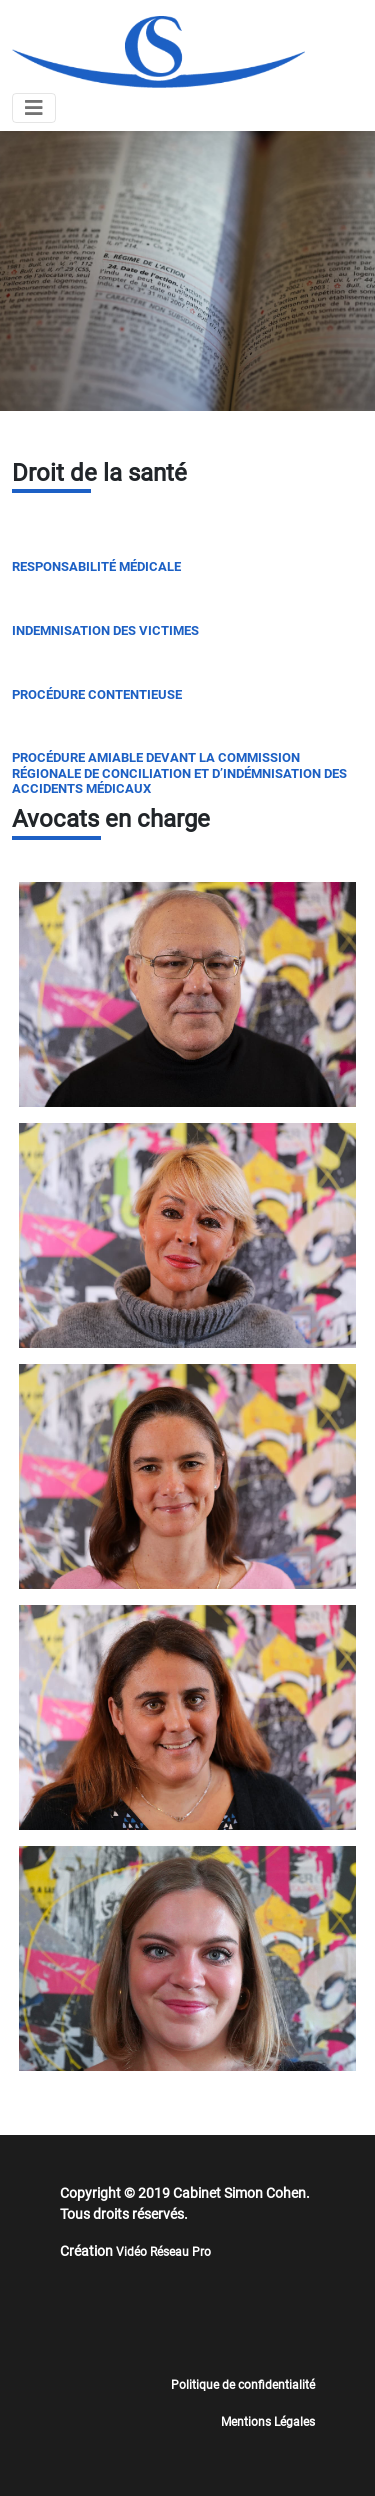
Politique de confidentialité (243, 2385)
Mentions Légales (268, 2422)
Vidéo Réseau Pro (163, 2252)
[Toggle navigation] (34, 108)
